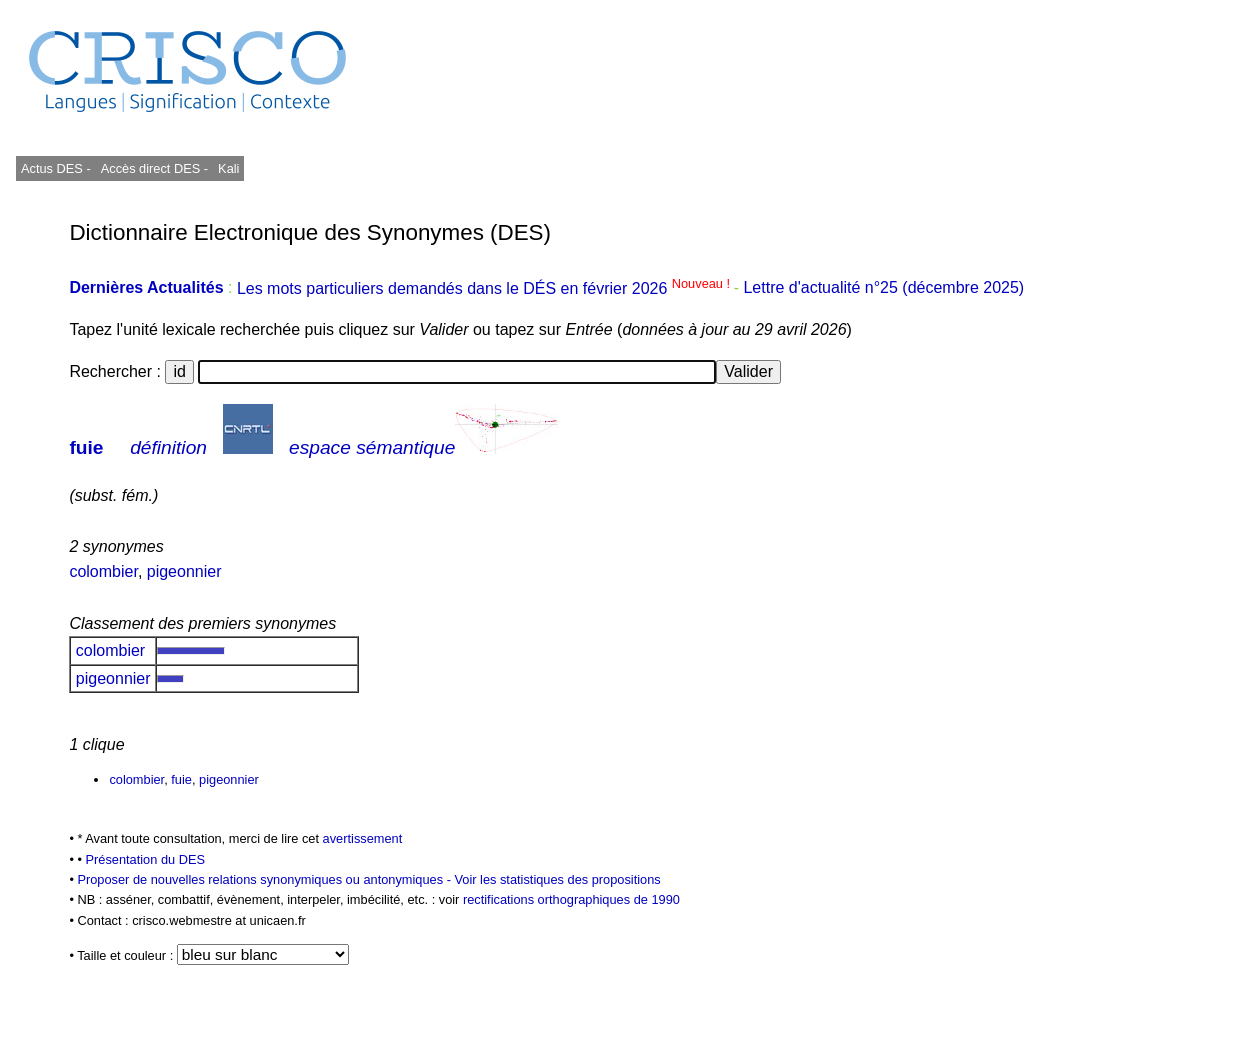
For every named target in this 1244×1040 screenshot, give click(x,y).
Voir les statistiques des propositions (557, 879)
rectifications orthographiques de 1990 (571, 899)
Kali (228, 168)
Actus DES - (56, 168)
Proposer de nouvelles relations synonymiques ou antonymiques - (265, 879)
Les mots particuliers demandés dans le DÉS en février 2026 (485, 288)
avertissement (363, 838)
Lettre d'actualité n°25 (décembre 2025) (883, 288)
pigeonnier (184, 571)
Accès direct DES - (154, 168)
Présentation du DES (145, 859)
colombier (103, 571)
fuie (86, 447)
